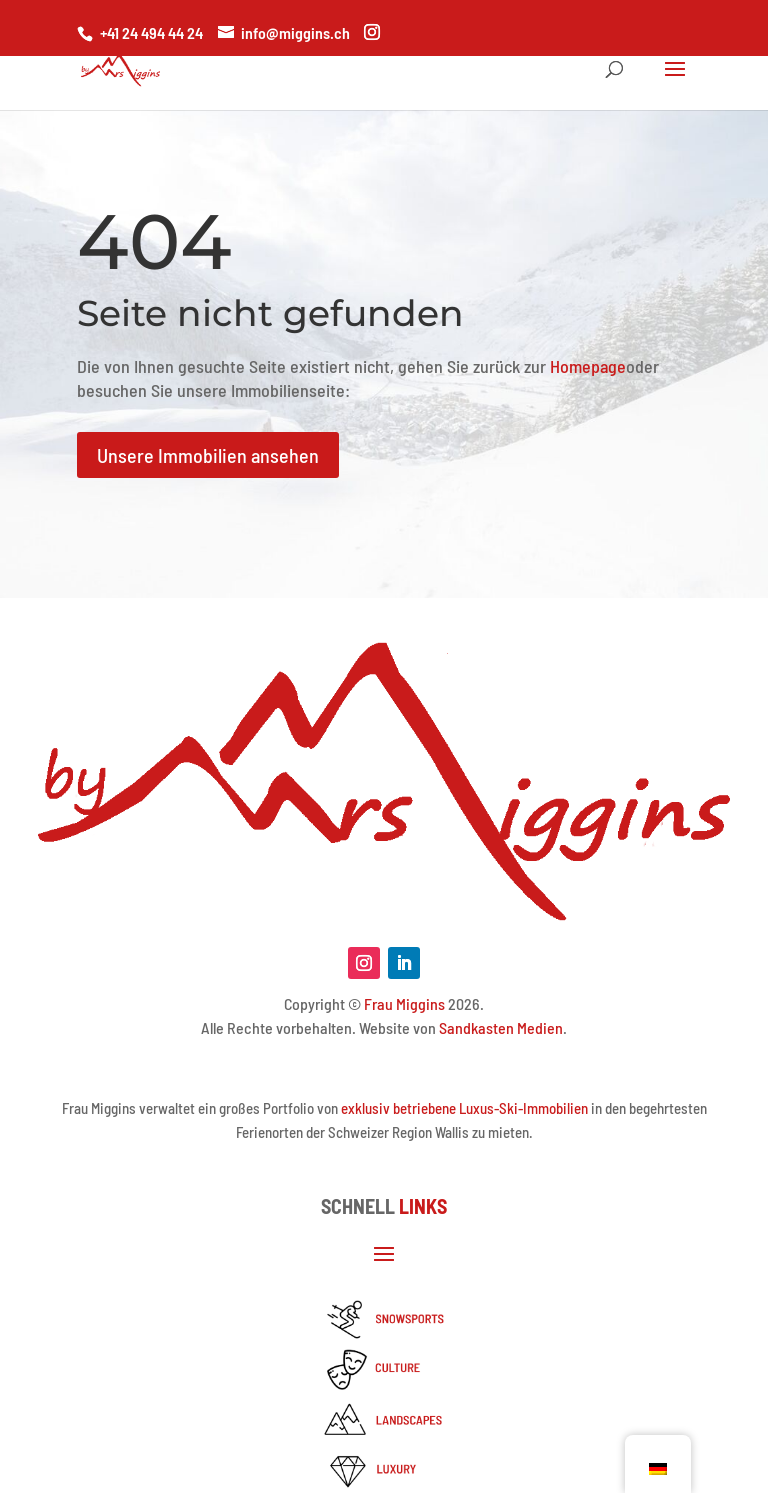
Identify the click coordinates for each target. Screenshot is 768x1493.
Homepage (588, 366)
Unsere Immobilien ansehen (208, 455)
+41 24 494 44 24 (151, 32)
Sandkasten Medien (501, 1027)
